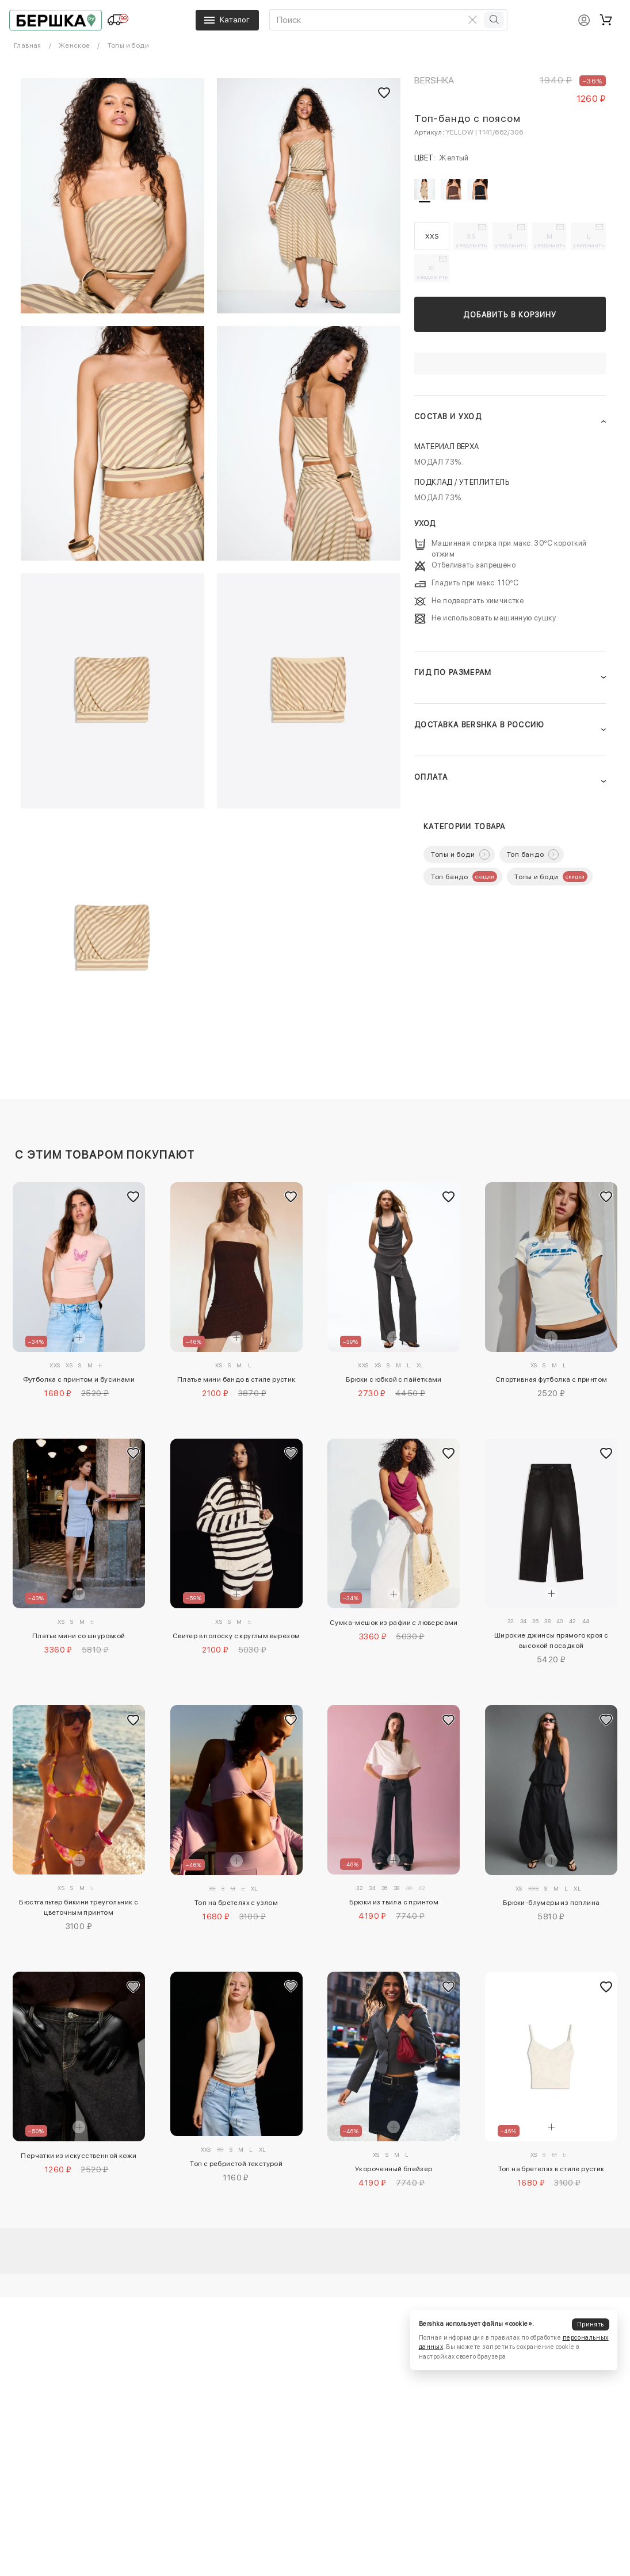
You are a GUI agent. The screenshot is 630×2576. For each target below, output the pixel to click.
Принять (590, 2324)
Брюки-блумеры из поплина (551, 1903)
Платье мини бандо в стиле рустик (236, 1379)
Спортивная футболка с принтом (551, 1379)
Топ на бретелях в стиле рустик (551, 2169)
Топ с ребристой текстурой (236, 2164)
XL (432, 272)
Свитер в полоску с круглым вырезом (236, 1636)
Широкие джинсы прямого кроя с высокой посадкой (551, 1640)
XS (471, 240)
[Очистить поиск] (472, 20)
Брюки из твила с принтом (394, 1902)
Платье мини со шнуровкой (78, 1636)
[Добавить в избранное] (133, 1197)
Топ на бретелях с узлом (236, 1903)
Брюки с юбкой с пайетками (394, 1379)
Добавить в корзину (509, 314)
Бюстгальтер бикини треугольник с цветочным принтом (78, 1907)
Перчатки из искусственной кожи (78, 2156)
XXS (431, 236)
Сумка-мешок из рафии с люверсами (394, 1623)
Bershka (434, 80)
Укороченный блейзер (394, 2169)
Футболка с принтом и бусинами (79, 1379)
